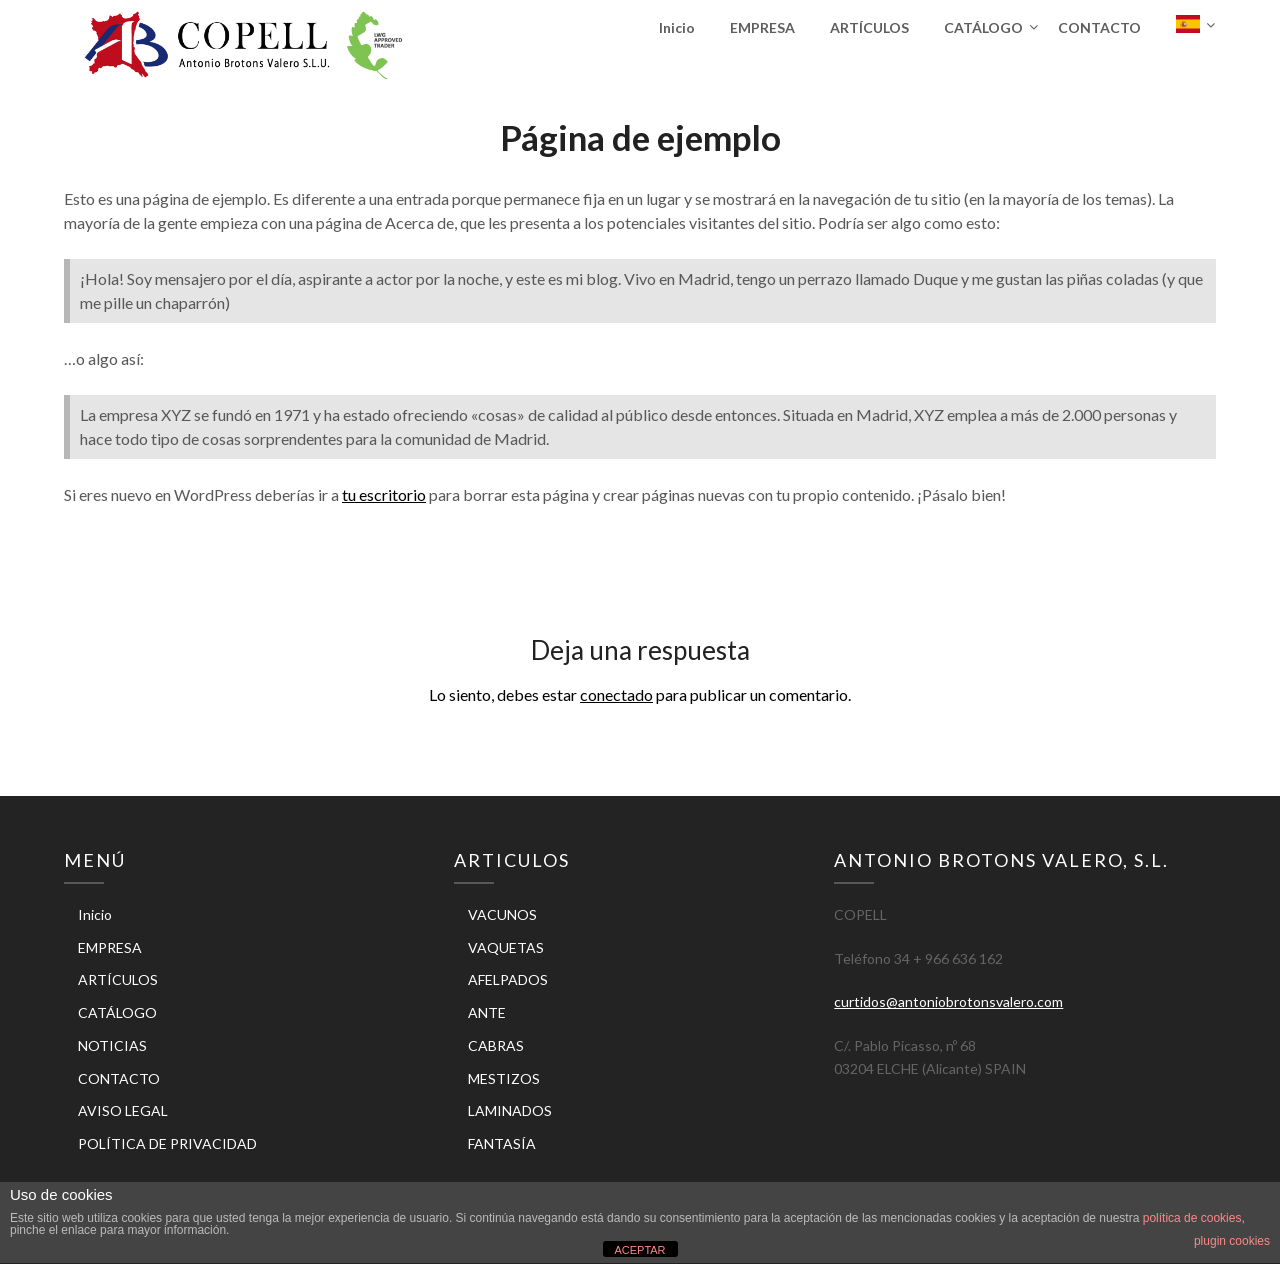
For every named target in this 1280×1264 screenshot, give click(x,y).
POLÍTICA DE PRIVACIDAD (167, 1143)
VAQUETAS (506, 947)
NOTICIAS (112, 1045)
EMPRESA (762, 27)
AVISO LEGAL (123, 1110)
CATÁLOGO (983, 27)
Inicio (677, 27)
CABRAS (496, 1045)
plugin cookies (1232, 1241)
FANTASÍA (502, 1143)
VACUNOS (502, 914)
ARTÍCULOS (869, 27)
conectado (616, 694)
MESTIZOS (504, 1078)
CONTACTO (1099, 27)
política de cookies (1192, 1218)
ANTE (487, 1012)
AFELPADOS (508, 979)
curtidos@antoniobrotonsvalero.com (948, 1001)
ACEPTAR (639, 1250)
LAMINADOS (510, 1110)
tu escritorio (384, 494)
